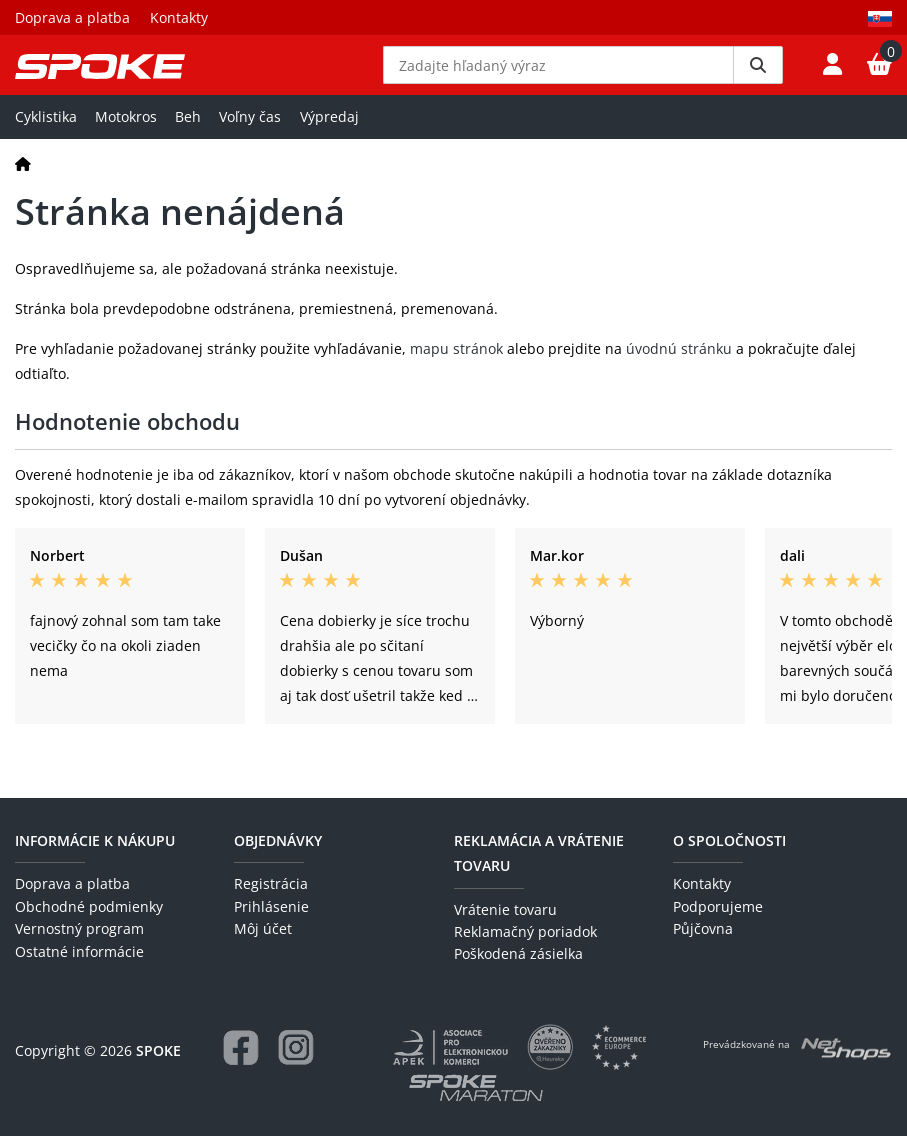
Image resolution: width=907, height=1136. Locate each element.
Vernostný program (79, 929)
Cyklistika (46, 146)
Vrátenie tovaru (505, 909)
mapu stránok (456, 378)
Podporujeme (718, 906)
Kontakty (179, 17)
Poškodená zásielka (518, 954)
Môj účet (263, 929)
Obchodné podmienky (89, 906)
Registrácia (271, 884)
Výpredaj (329, 146)
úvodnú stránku (679, 378)
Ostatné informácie (79, 951)
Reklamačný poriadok (525, 931)
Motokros (126, 146)
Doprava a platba (72, 17)
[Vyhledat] (758, 80)
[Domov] (23, 193)
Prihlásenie (271, 906)
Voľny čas (250, 146)
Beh (188, 146)
